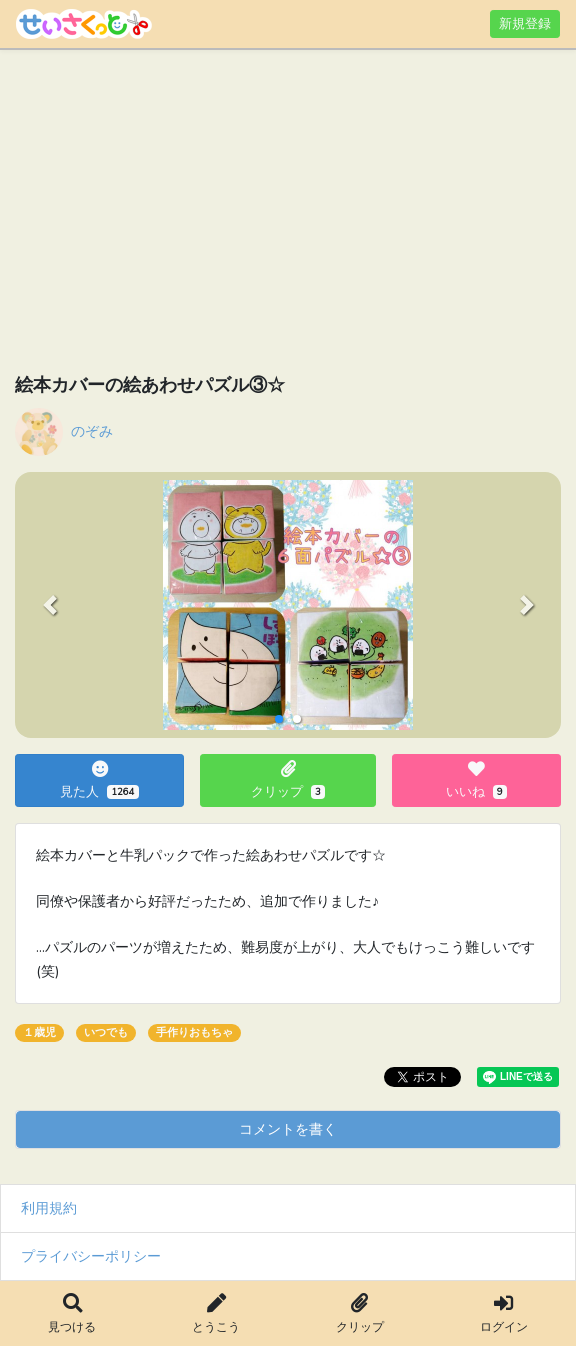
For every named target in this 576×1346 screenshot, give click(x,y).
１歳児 (39, 1032)
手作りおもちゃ (194, 1032)
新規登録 (525, 23)
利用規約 (49, 1208)
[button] (49, 605)
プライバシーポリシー (91, 1256)
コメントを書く (288, 1129)
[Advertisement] (288, 215)
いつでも (106, 1032)
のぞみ (92, 431)
